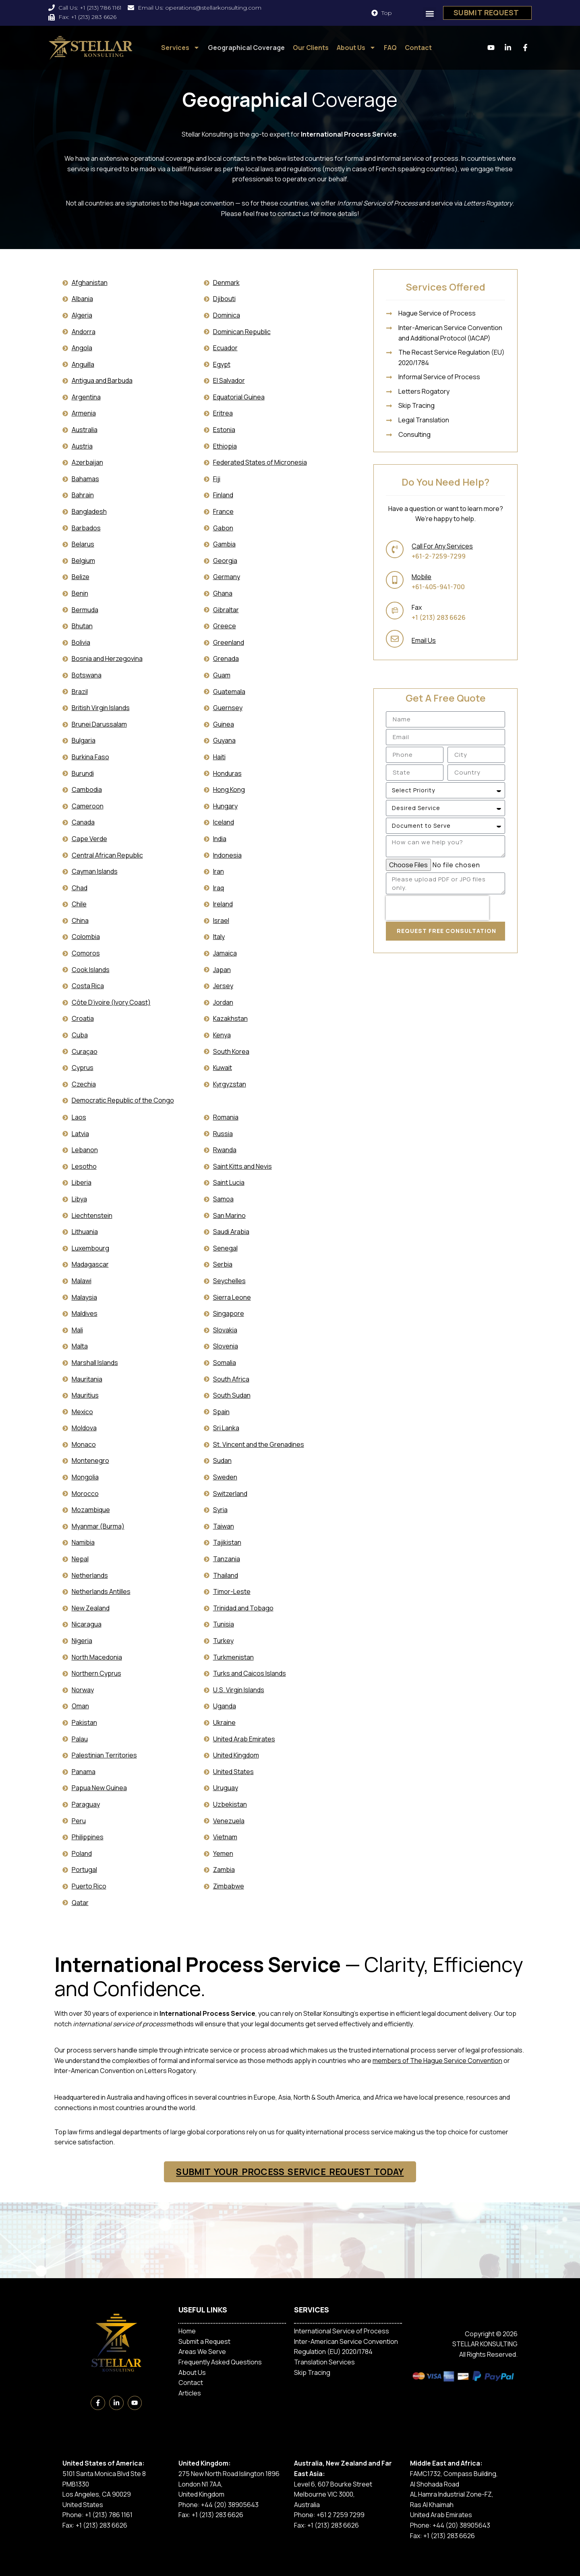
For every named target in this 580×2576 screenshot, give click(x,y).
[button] (429, 14)
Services (180, 47)
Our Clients (311, 47)
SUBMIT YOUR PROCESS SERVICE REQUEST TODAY (290, 2172)
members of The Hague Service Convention (437, 2060)
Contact (418, 47)
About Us (356, 47)
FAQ (390, 47)
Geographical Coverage (246, 47)
